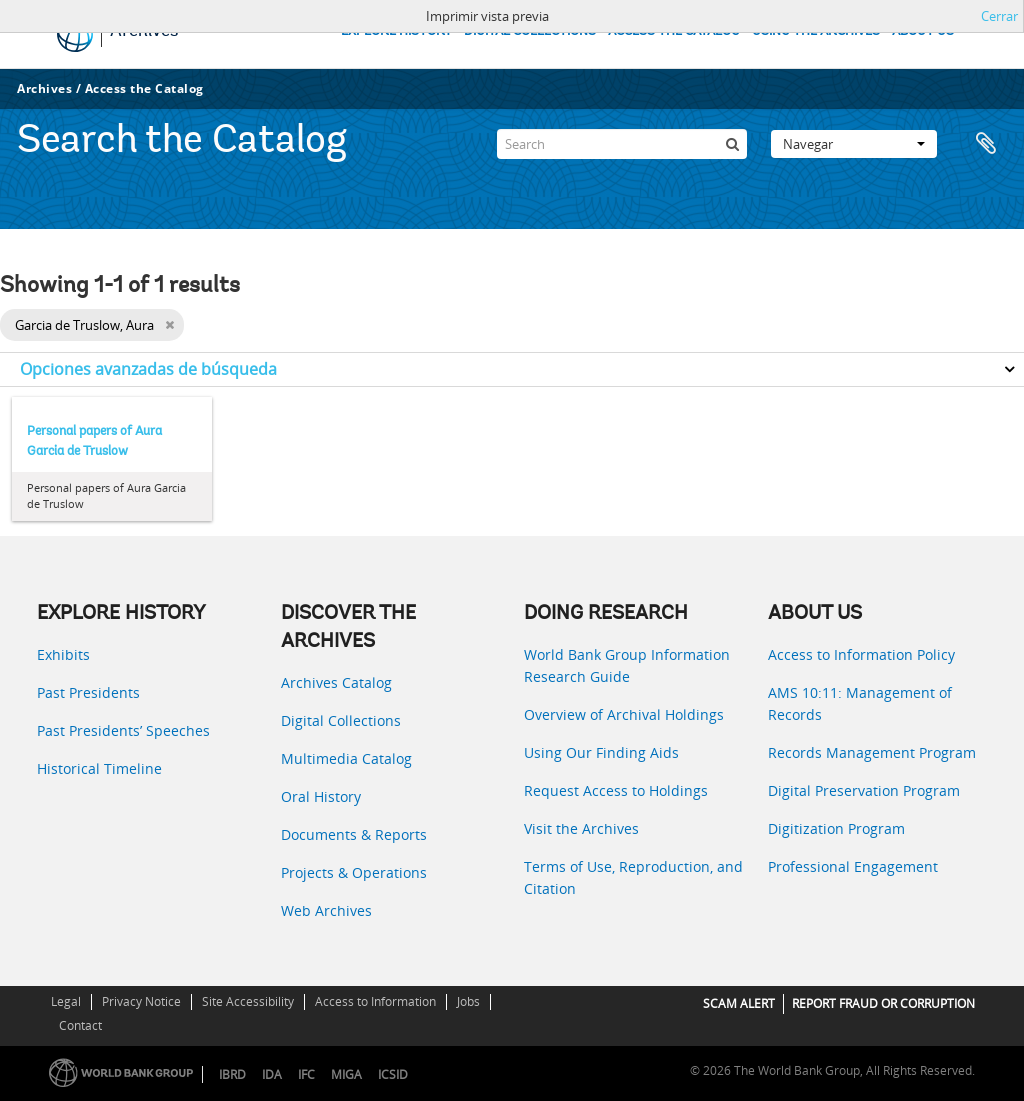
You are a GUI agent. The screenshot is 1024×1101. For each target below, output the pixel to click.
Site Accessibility (248, 1001)
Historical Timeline (99, 768)
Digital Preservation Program (864, 790)
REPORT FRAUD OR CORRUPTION (883, 1003)
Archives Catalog (336, 682)
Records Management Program (872, 752)
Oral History (321, 796)
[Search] (622, 144)
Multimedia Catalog (346, 758)
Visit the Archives (581, 828)
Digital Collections (341, 720)
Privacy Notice (141, 1001)
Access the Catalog (144, 88)
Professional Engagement (853, 866)
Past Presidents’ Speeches (123, 730)
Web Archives (326, 910)
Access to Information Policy (861, 654)
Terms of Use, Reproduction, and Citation (633, 877)
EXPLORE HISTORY (396, 31)
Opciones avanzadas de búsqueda (148, 369)
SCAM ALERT (739, 1003)
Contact (80, 1025)
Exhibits (63, 654)
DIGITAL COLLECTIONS (530, 31)
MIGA (346, 1074)
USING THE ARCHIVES (816, 31)
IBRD (232, 1074)
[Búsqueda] (732, 144)
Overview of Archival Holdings (624, 714)
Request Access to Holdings (616, 790)
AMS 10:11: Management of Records (860, 703)
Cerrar (999, 16)
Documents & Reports (354, 834)
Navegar (854, 144)
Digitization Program (836, 828)
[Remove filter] (169, 325)
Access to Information (375, 1001)
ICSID (393, 1074)
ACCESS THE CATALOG (674, 31)
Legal (66, 1001)
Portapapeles (986, 144)
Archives (44, 88)
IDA (272, 1074)
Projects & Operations (354, 872)
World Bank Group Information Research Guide (627, 665)
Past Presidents (88, 692)
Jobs (468, 1001)
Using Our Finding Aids (601, 752)
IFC (306, 1074)
